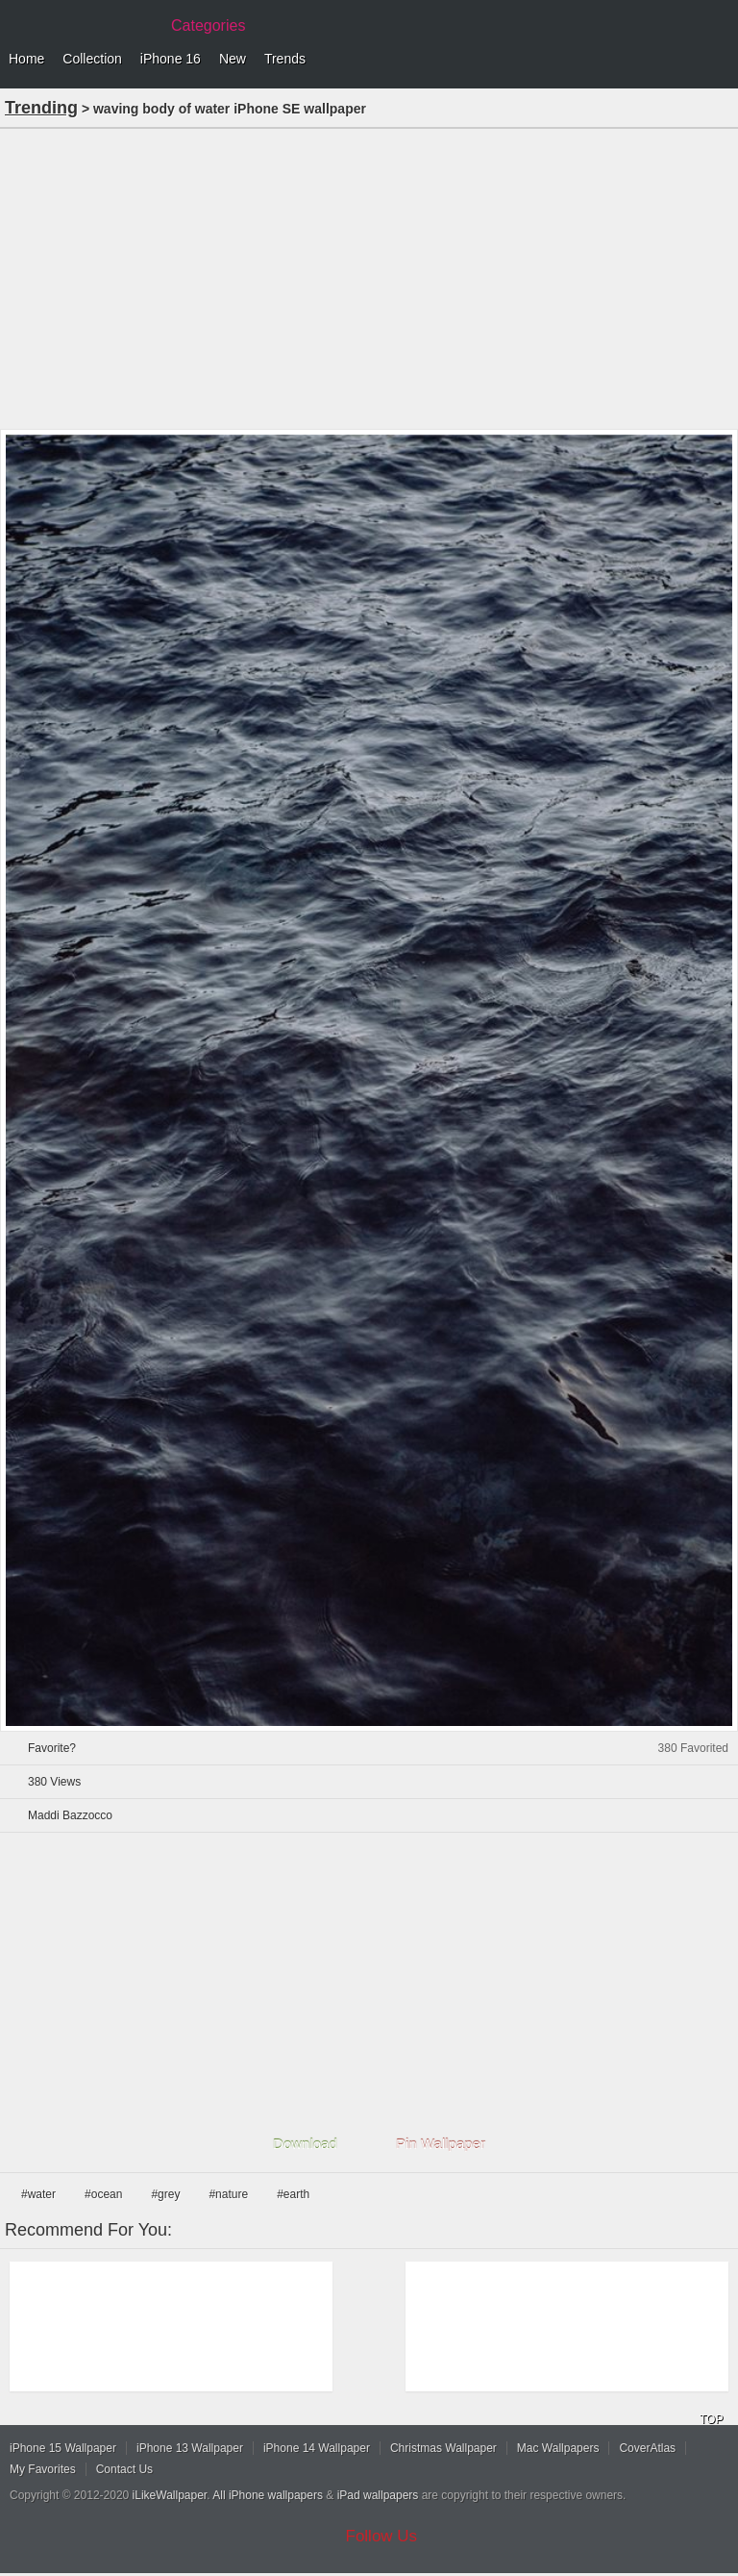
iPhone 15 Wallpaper (63, 2448)
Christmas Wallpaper (443, 2448)
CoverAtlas (647, 2448)
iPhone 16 (170, 58)
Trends (285, 58)
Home (26, 58)
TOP (711, 2419)
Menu (718, 59)
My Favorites (43, 2469)
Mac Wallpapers (558, 2448)
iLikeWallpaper (170, 2495)
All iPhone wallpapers (267, 2495)
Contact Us (124, 2469)
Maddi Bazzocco (70, 1815)
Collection (91, 58)
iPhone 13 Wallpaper (189, 2448)
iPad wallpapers (378, 2495)
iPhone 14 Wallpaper (316, 2448)
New (232, 58)
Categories (208, 25)
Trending (41, 107)
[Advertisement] (369, 277)
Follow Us (382, 2536)
